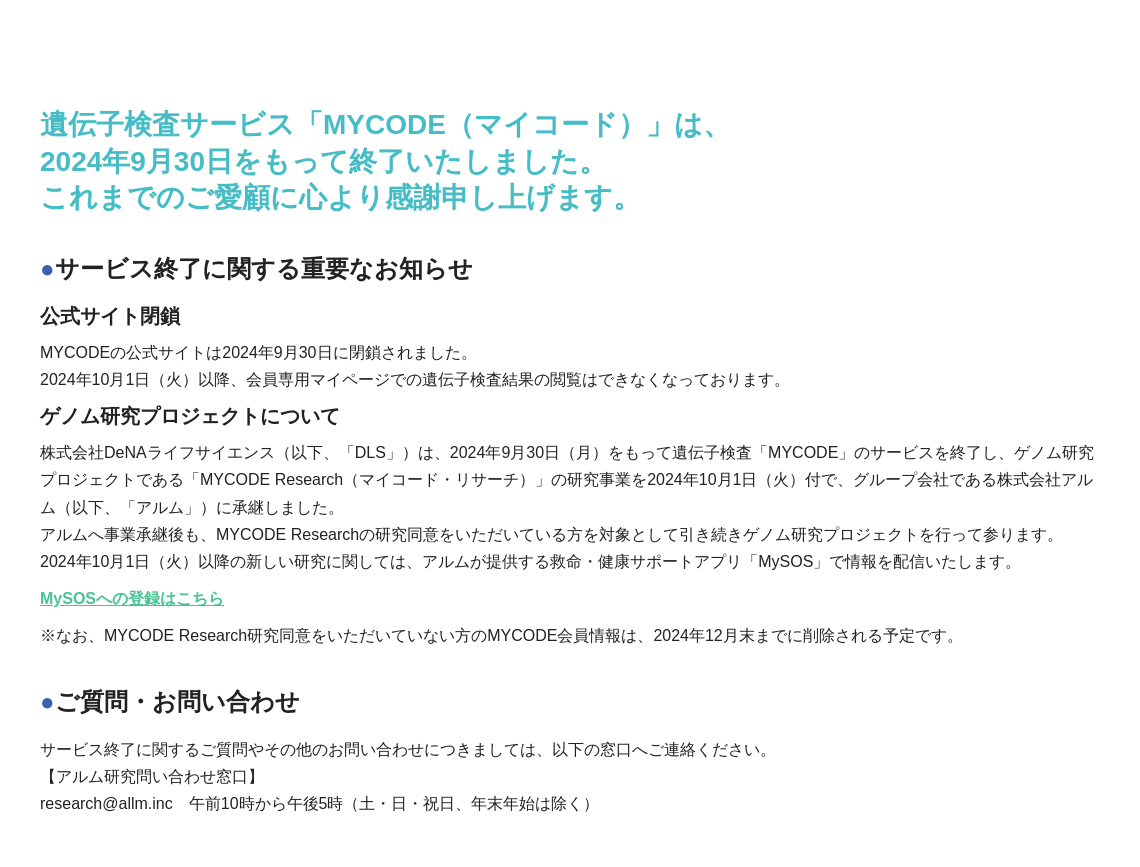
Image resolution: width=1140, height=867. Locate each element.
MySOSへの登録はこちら (132, 598)
